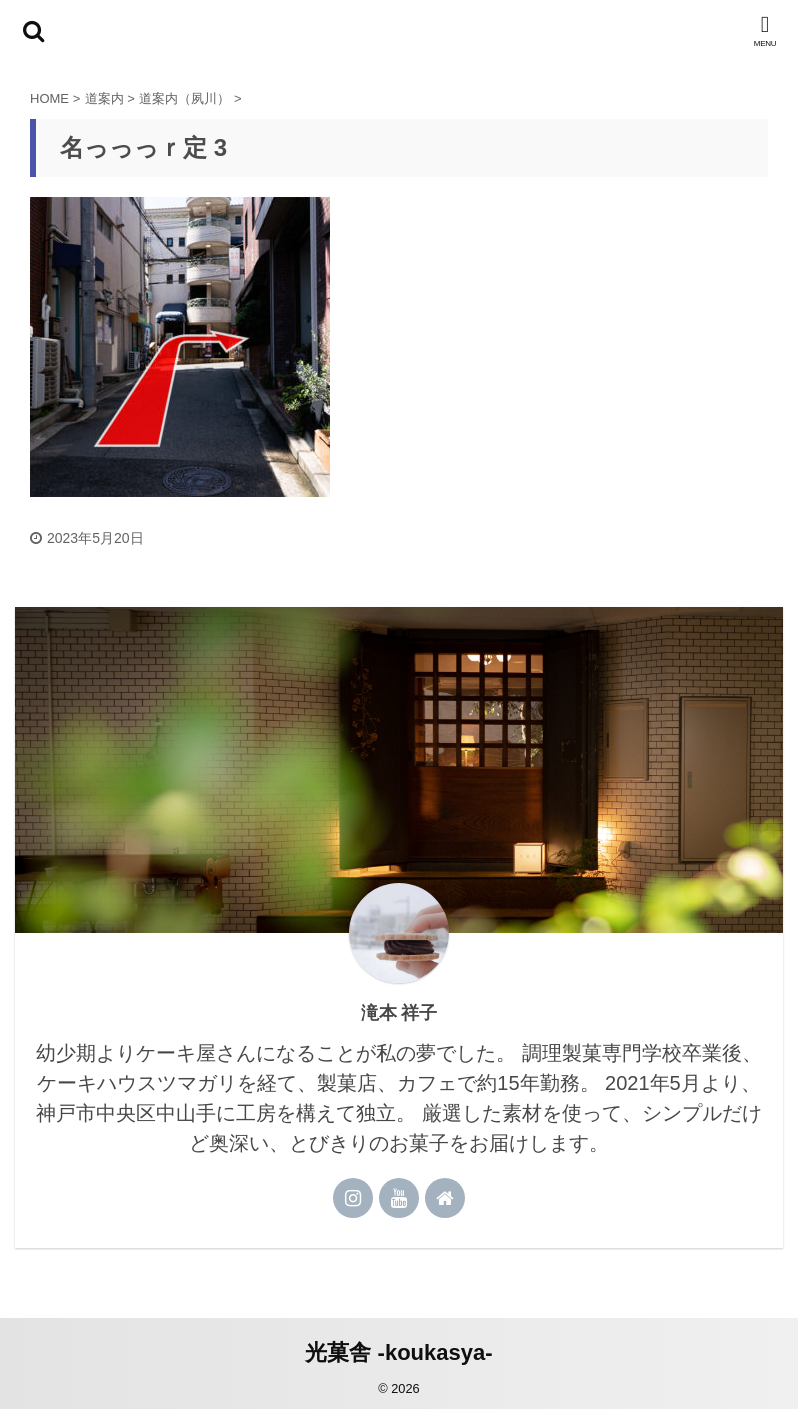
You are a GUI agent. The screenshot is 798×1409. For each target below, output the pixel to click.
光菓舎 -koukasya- (398, 1352)
